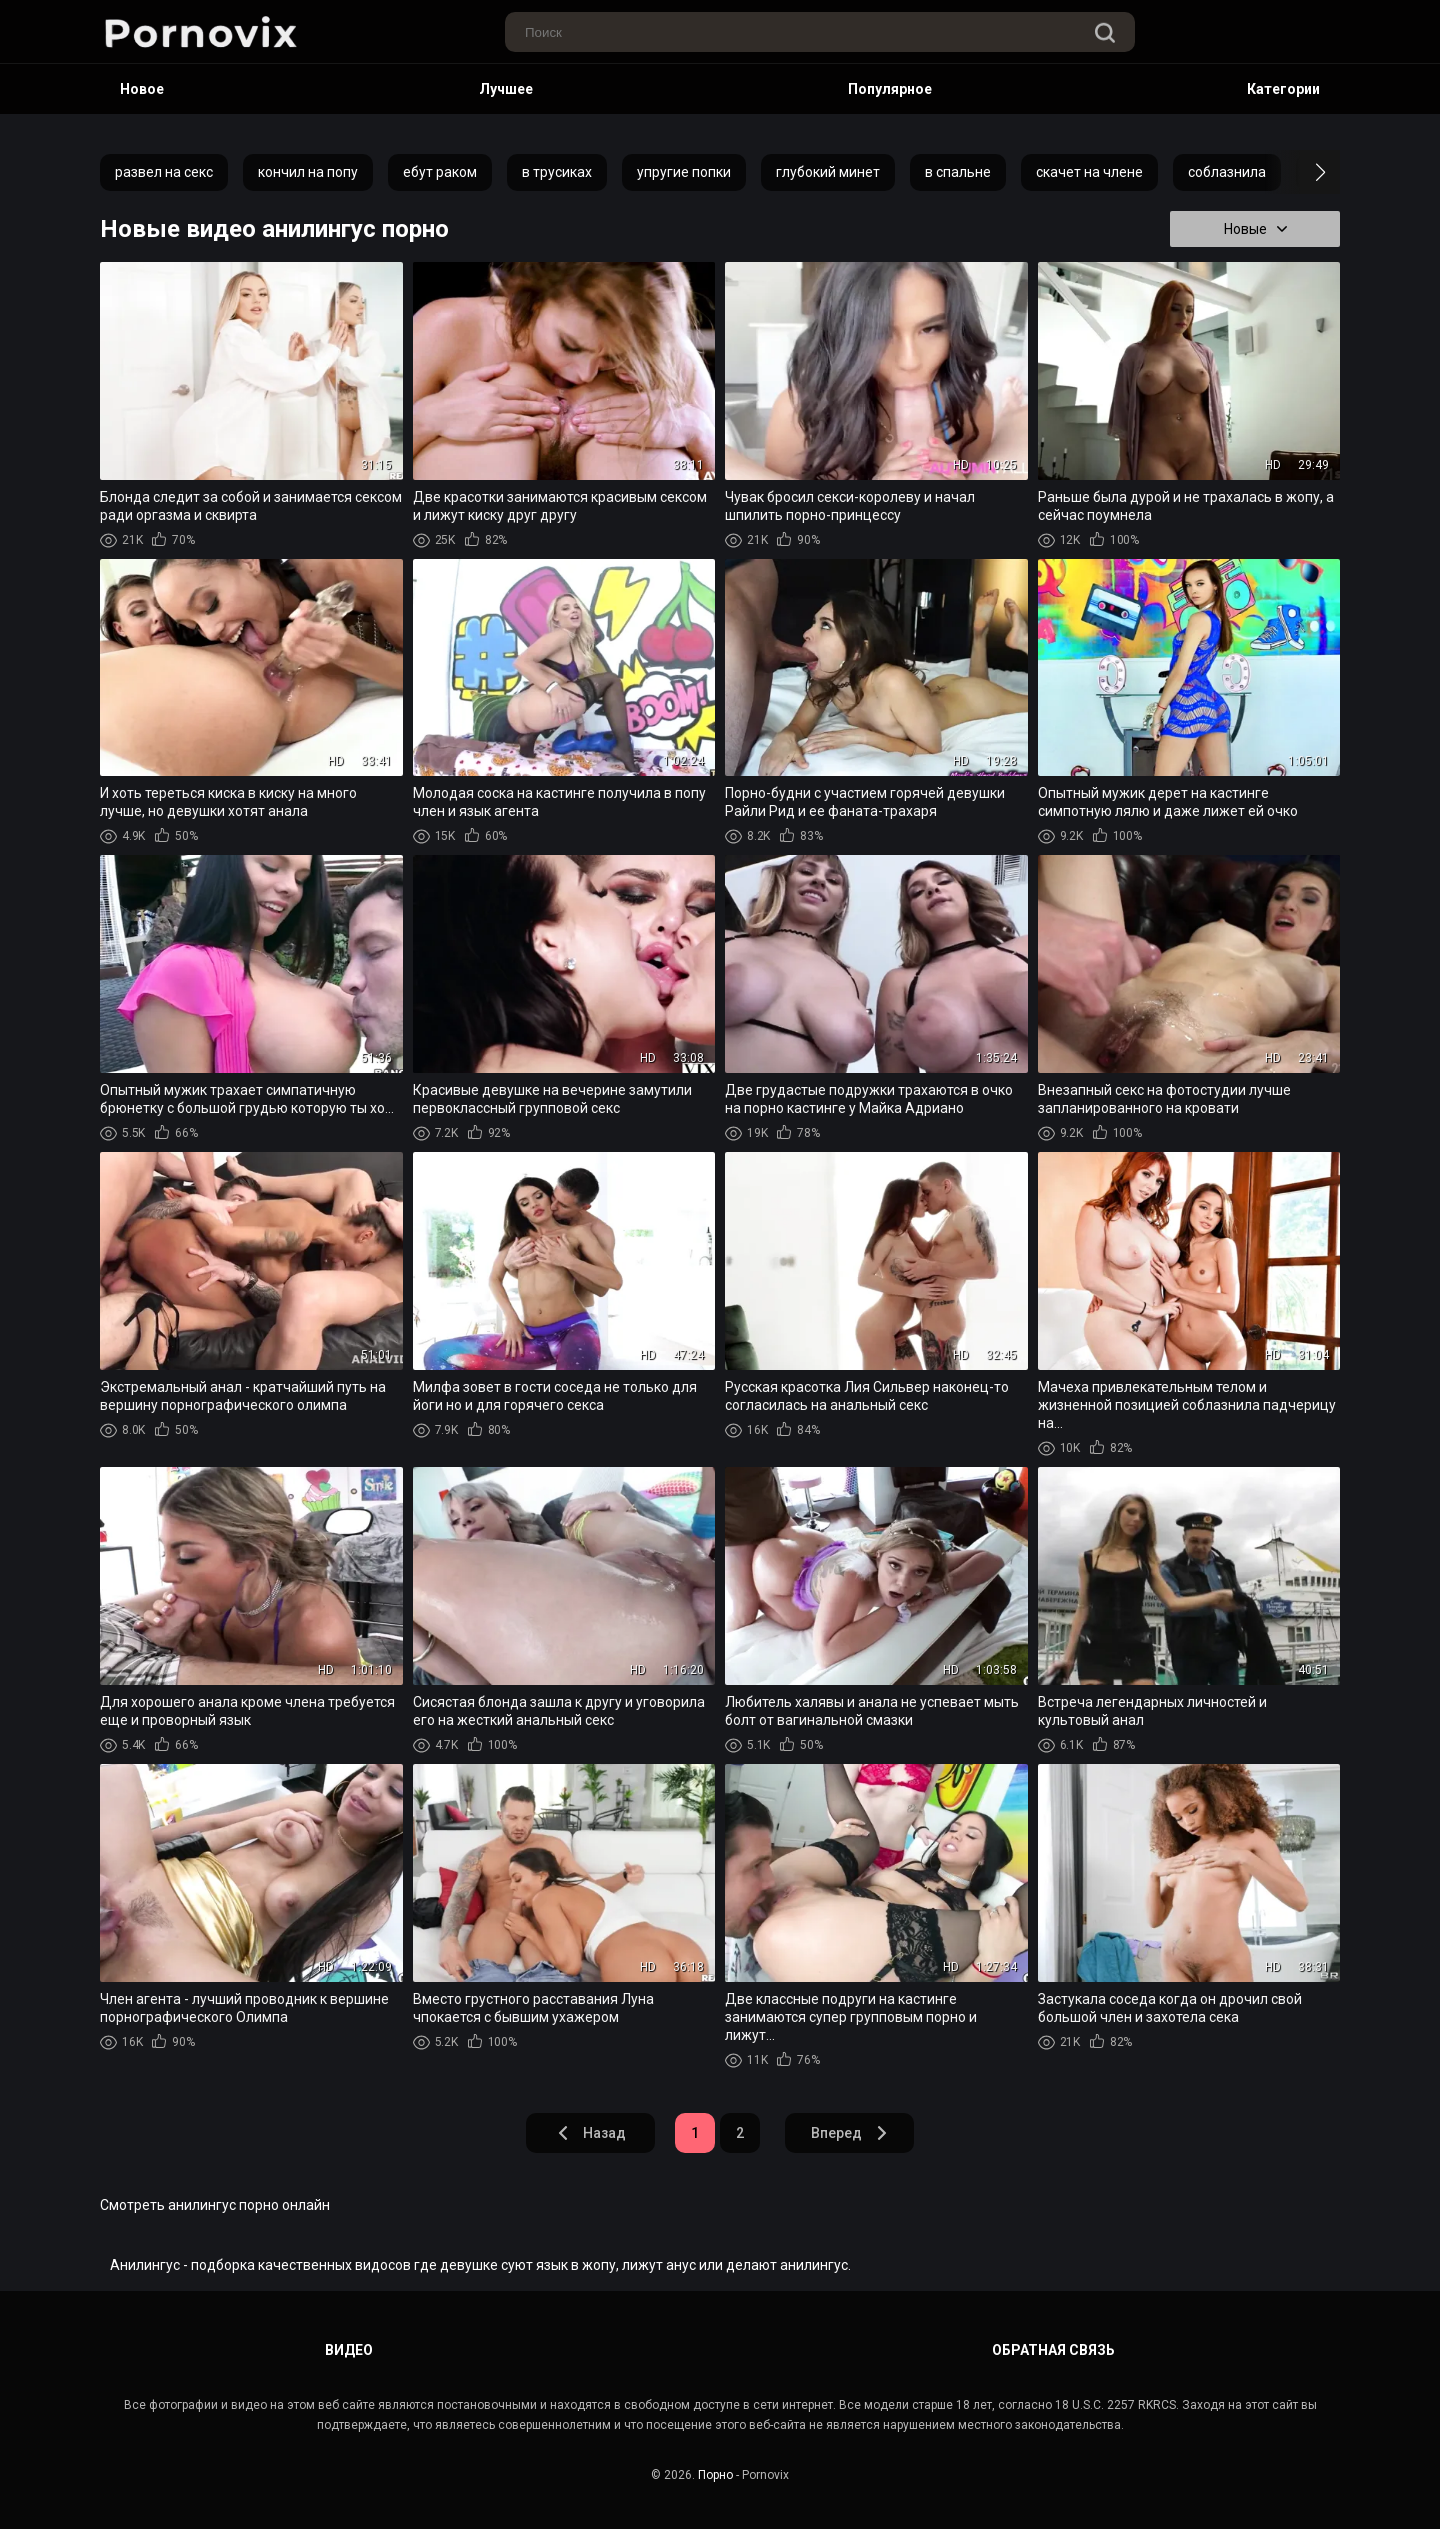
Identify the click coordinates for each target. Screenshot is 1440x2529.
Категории (1283, 89)
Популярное (890, 89)
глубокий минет (828, 172)
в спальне (958, 172)
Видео (349, 2350)
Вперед (850, 2133)
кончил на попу (308, 172)
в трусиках (557, 172)
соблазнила (1227, 172)
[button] (1302, 172)
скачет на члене (1089, 172)
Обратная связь (1053, 2350)
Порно (715, 2475)
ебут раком (440, 172)
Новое (142, 89)
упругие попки (684, 172)
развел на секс (164, 172)
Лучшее (506, 89)
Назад (591, 2133)
